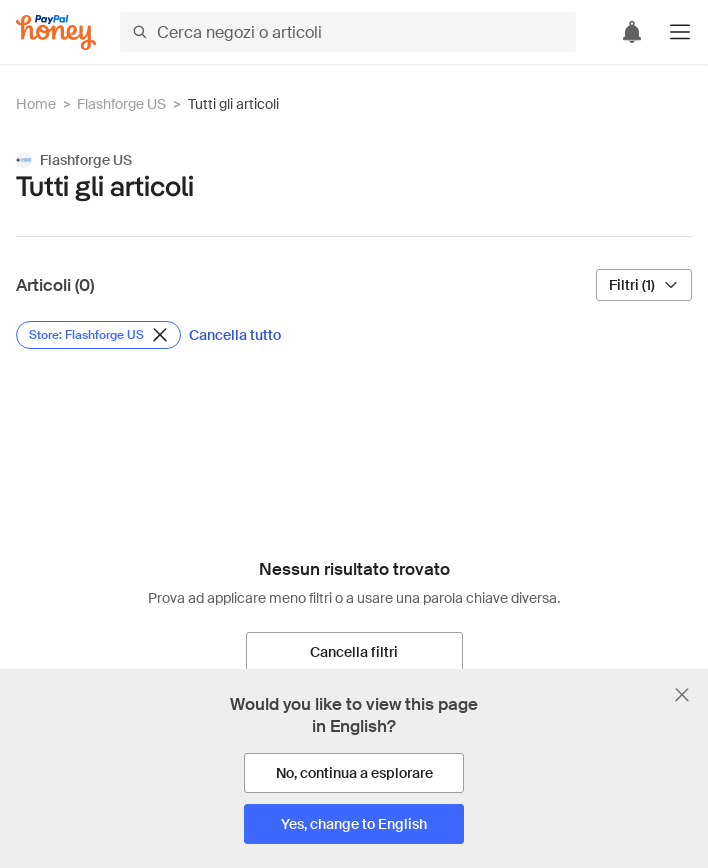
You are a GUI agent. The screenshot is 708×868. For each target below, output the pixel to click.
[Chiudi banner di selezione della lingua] (682, 695)
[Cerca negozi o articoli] (348, 32)
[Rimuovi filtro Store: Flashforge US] (98, 335)
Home (36, 104)
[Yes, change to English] (354, 824)
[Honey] (56, 32)
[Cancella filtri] (354, 652)
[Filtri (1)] (644, 285)
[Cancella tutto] (235, 335)
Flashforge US (121, 104)
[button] (680, 32)
